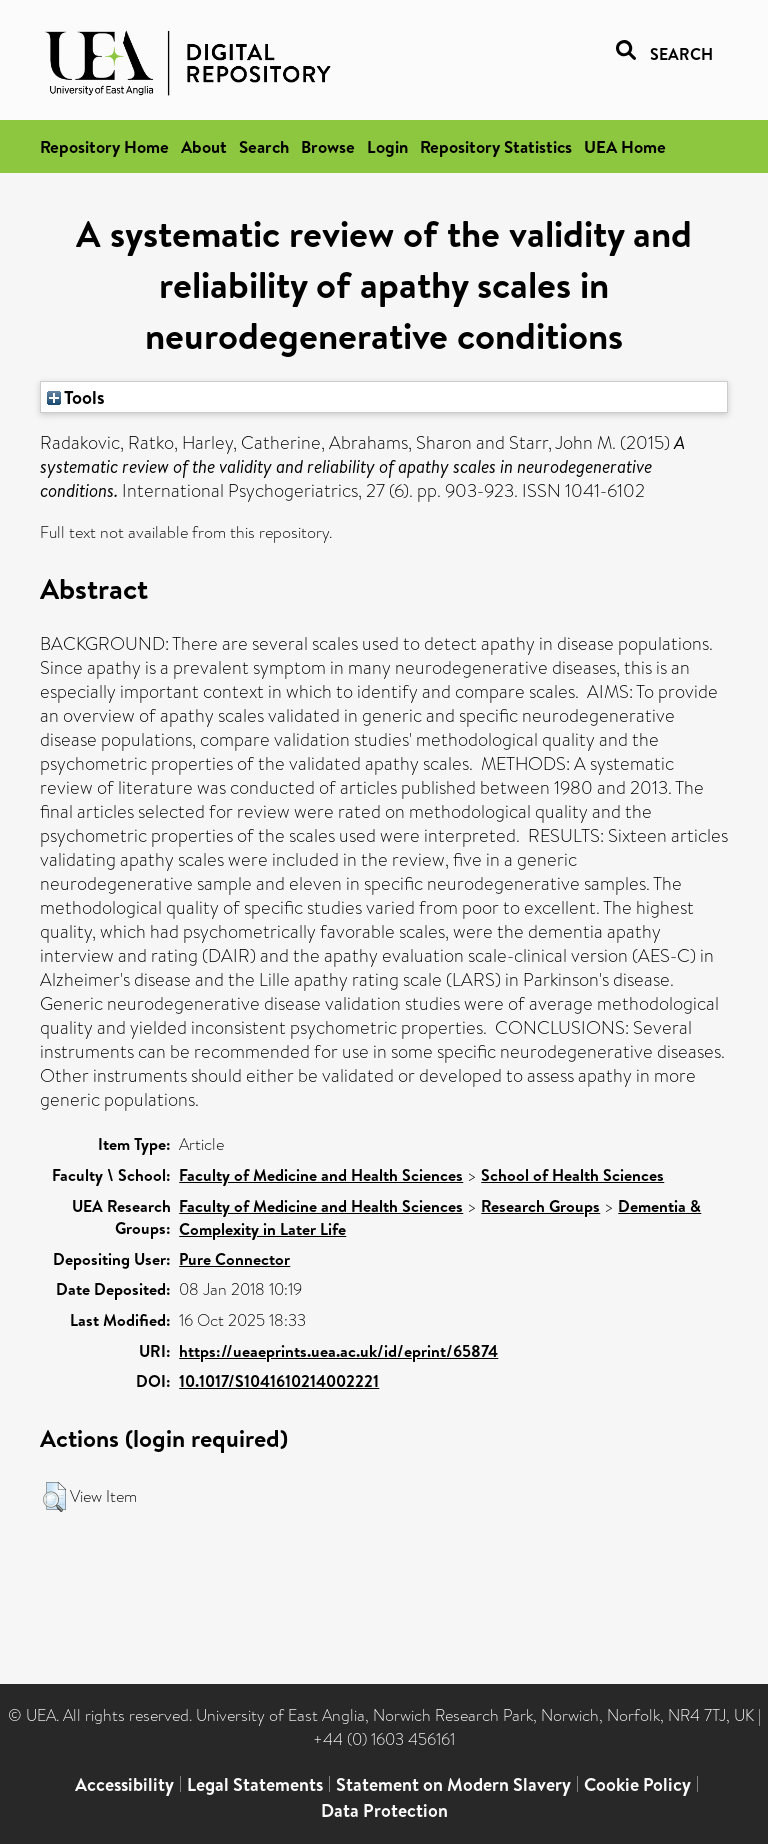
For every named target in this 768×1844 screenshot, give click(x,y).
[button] (54, 1497)
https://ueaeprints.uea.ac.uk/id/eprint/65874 (338, 1351)
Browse (328, 146)
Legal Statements (255, 1784)
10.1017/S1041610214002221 (279, 1381)
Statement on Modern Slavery (453, 1784)
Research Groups (540, 1206)
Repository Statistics (496, 146)
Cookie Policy (637, 1784)
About (204, 146)
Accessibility (124, 1784)
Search (264, 146)
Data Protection (384, 1810)
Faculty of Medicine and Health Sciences (321, 1175)
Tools (76, 397)
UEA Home (625, 146)
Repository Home (104, 146)
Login (387, 146)
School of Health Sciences (572, 1175)
